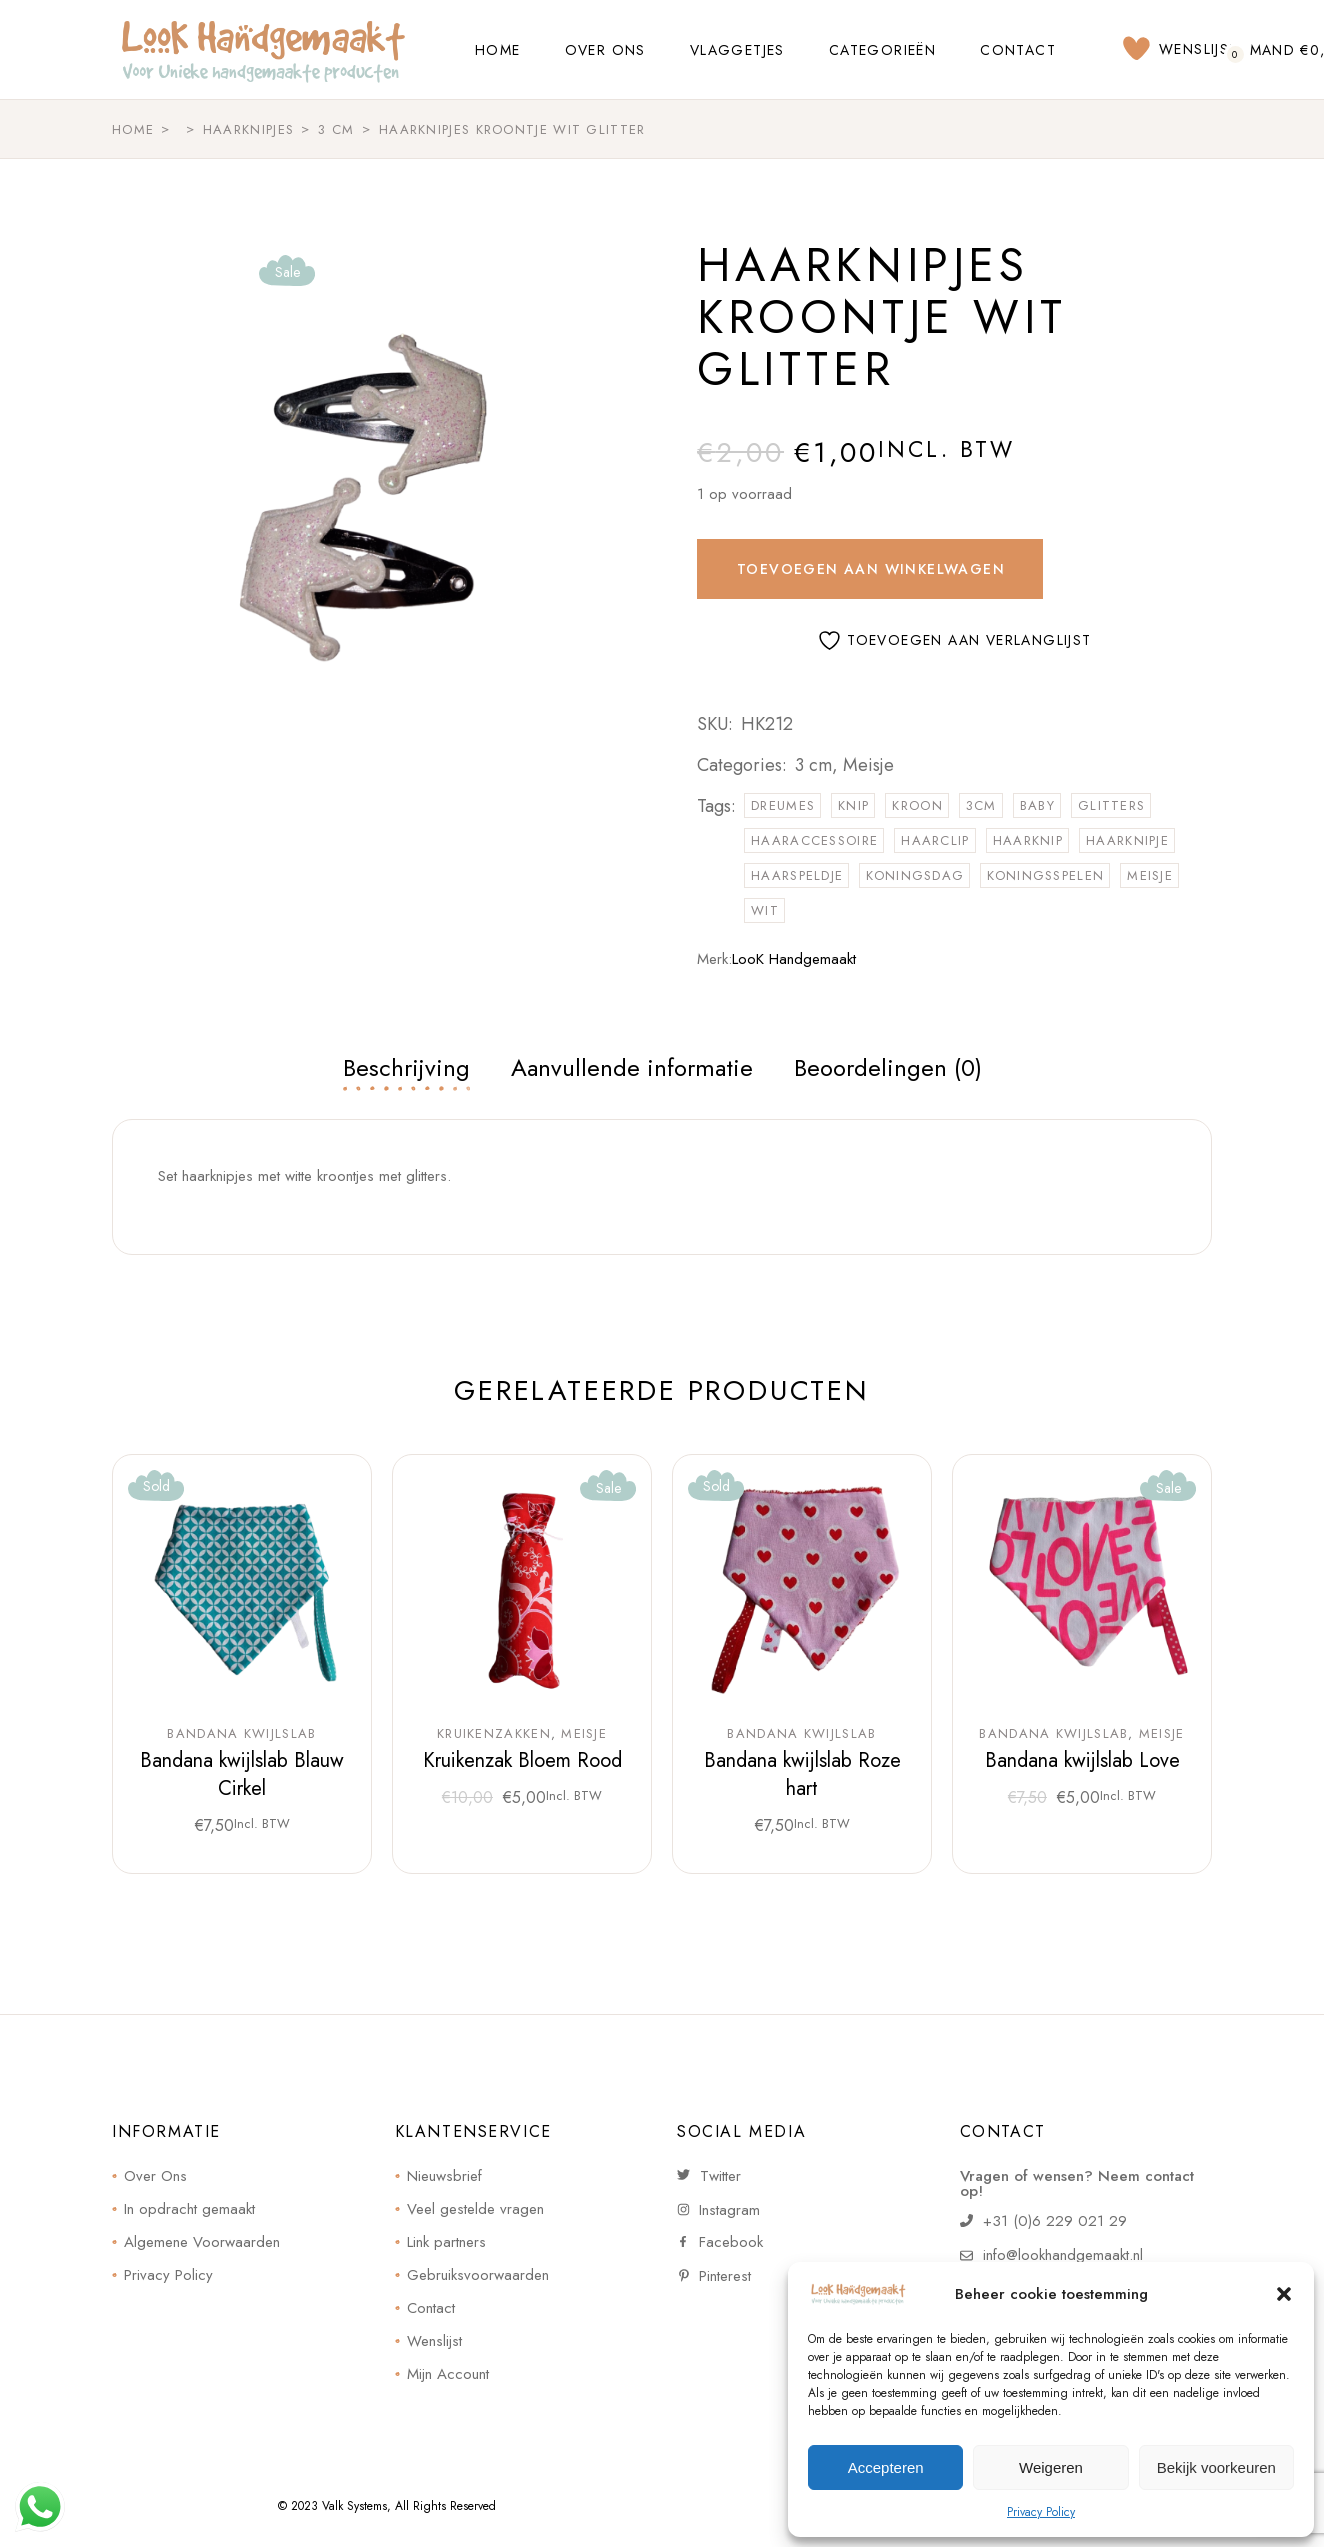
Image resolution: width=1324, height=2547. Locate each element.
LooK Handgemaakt (794, 959)
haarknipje (1127, 840)
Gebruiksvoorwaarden (478, 2275)
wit (765, 910)
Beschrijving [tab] (406, 1067)
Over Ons (155, 2176)
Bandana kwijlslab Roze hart (802, 1774)
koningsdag (915, 875)
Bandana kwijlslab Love (1082, 1760)
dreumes (783, 805)
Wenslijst (434, 2341)
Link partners (446, 2242)
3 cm (813, 765)
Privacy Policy (1041, 2512)
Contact (431, 2308)
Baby (1037, 805)
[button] (1284, 2294)
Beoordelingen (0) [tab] (888, 1067)
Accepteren (886, 2467)
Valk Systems (354, 2506)
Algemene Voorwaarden (202, 2242)
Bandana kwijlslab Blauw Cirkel (242, 1774)
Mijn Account (448, 2374)
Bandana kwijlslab (241, 1734)
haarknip (1028, 840)
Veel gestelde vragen (475, 2209)
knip (853, 805)
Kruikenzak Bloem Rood (522, 1760)
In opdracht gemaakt (189, 2209)
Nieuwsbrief (444, 2176)
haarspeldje (797, 875)
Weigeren (1051, 2467)
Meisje (868, 765)
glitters (1111, 805)
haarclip (935, 840)
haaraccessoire (814, 840)
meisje (1150, 875)
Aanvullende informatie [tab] (632, 1067)
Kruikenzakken (494, 1734)
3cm (981, 805)
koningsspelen (1045, 875)
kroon (917, 805)
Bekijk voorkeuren (1216, 2467)
